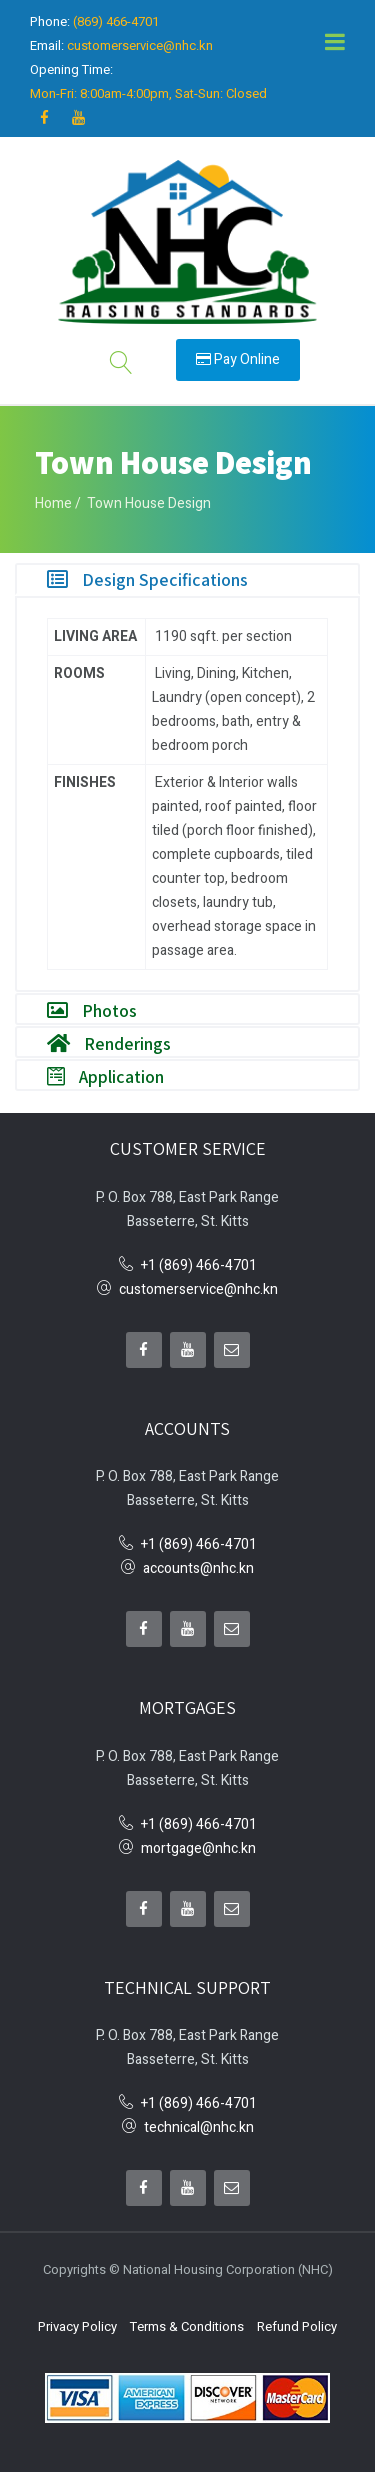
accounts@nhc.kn (198, 1568)
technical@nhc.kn (199, 2127)
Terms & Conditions (187, 2326)
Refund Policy (297, 2326)
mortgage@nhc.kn (198, 1848)
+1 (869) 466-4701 (199, 1265)
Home (53, 503)
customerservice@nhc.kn (140, 45)
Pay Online (238, 359)
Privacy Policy (77, 2326)
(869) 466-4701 (116, 21)
